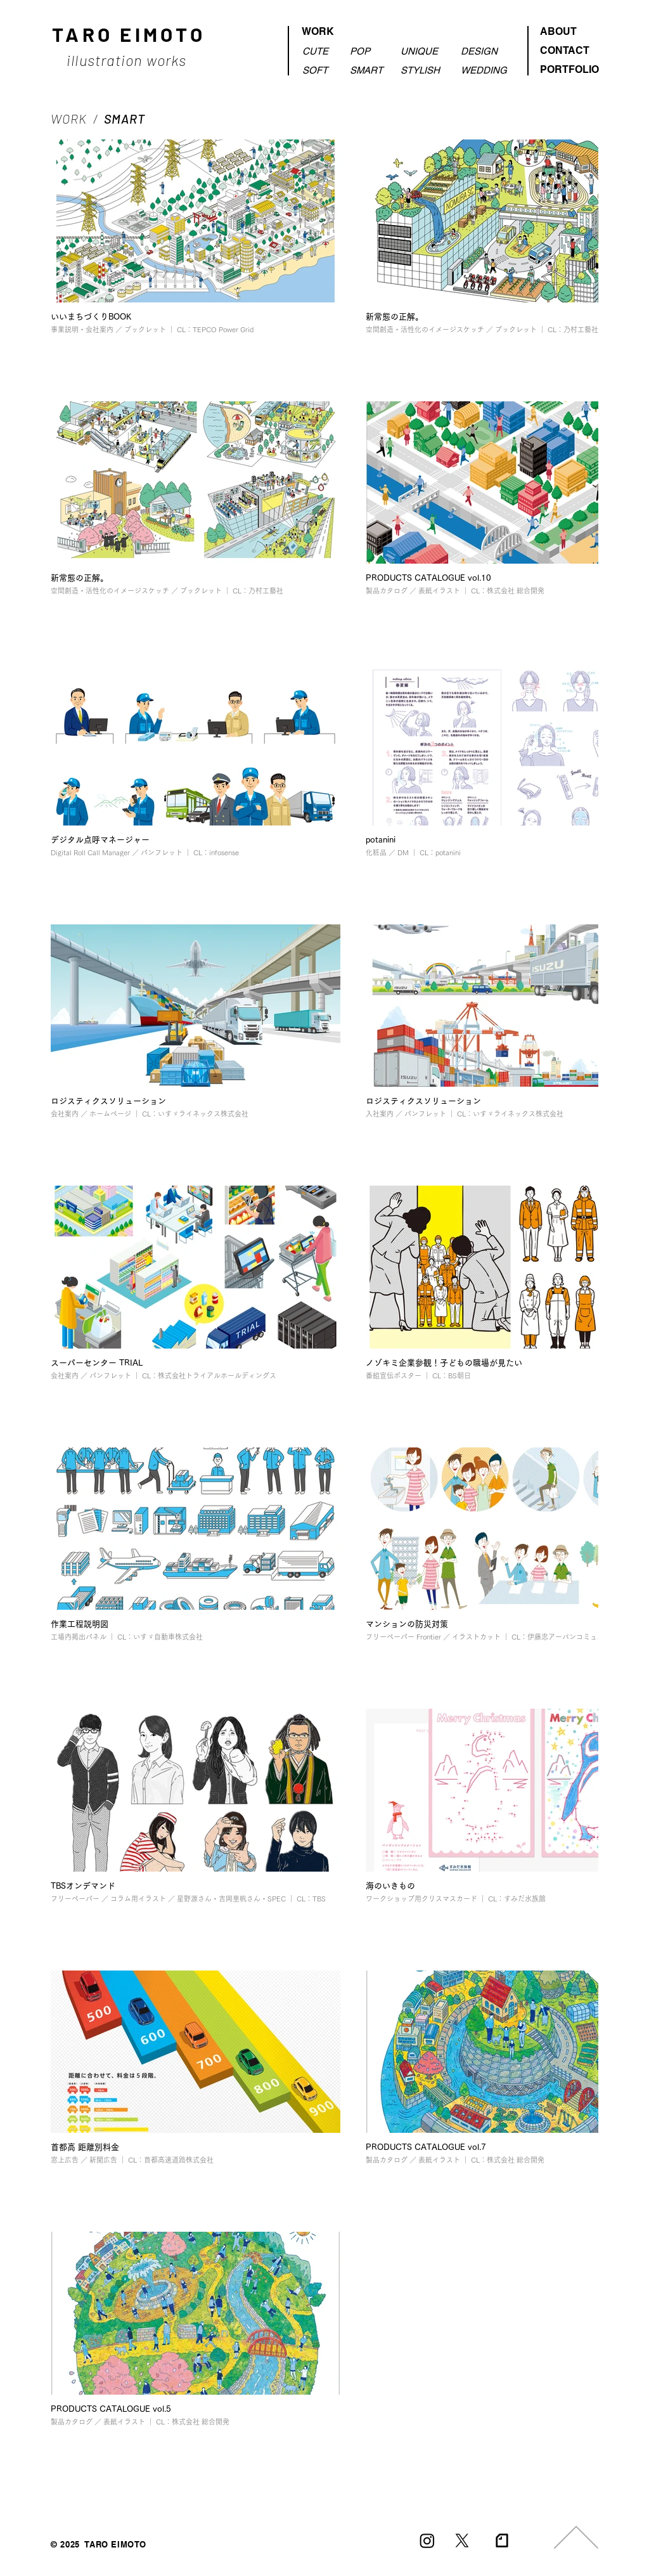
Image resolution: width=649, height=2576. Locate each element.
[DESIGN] (486, 50)
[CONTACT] (566, 50)
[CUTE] (320, 50)
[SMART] (369, 69)
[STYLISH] (421, 69)
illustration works (129, 60)
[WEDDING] (486, 69)
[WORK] (343, 31)
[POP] (369, 50)
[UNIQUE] (421, 50)
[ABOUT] (566, 31)
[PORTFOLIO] (566, 69)
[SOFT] (320, 69)
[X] (462, 2540)
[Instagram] (427, 2540)
